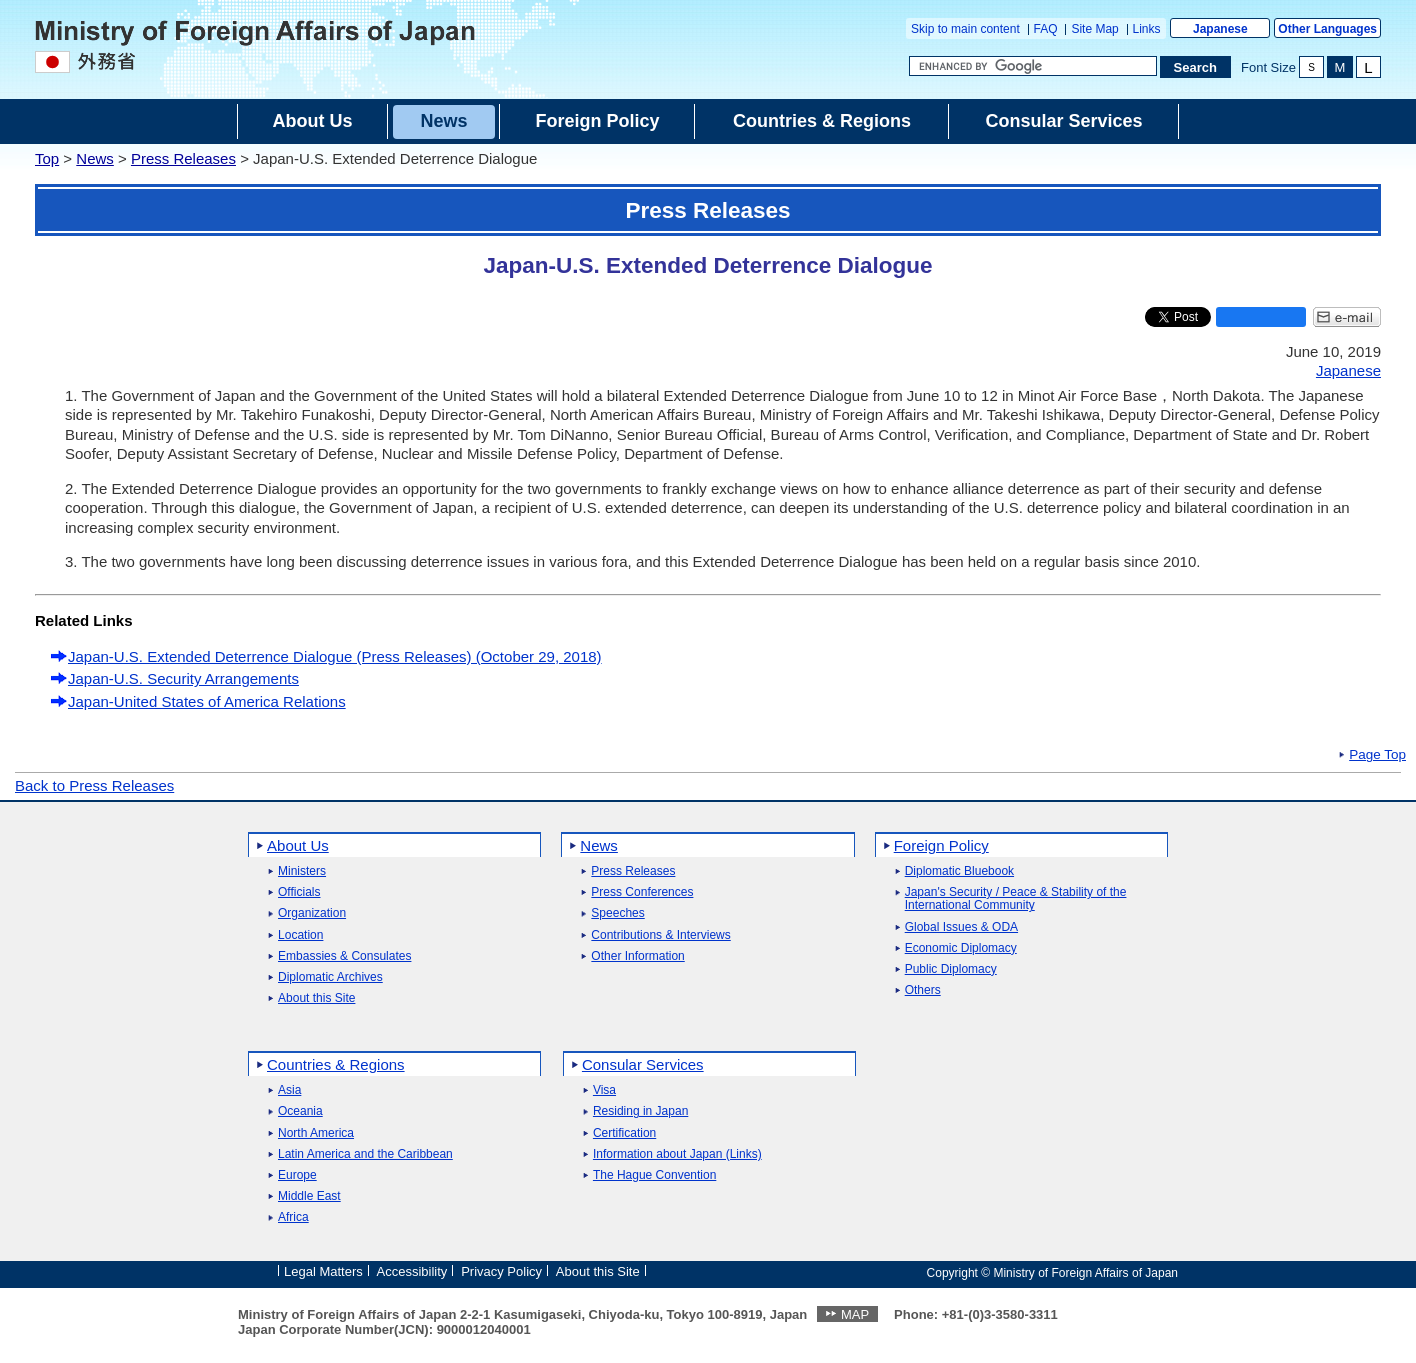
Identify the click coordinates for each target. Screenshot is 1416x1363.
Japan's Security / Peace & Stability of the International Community (1016, 899)
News (95, 158)
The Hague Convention (654, 1175)
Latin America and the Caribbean (365, 1154)
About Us (298, 845)
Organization (312, 913)
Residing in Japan (640, 1111)
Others (923, 990)
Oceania (300, 1111)
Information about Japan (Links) (677, 1154)
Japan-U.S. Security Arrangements (183, 678)
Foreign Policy (941, 845)
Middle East (309, 1196)
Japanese (1220, 29)
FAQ (1046, 29)
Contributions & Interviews (660, 935)
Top (47, 158)
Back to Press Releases (94, 785)
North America (316, 1133)
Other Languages (1327, 29)
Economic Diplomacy (961, 948)
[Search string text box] (1033, 66)
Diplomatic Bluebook (959, 871)
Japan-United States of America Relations (207, 701)
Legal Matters (323, 1271)
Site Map (1094, 29)
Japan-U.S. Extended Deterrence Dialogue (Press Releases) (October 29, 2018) (335, 656)
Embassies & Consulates (344, 956)
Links (1147, 29)
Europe (297, 1175)
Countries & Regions (336, 1064)
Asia (289, 1090)
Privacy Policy (501, 1271)
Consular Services (643, 1064)
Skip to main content (965, 29)
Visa (604, 1090)
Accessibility (412, 1271)
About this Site (316, 998)
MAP (855, 1314)
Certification (624, 1133)
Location (300, 935)
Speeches (617, 913)
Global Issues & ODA (961, 927)
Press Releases (183, 158)
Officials (299, 892)
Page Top (1377, 755)
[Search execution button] (1196, 67)
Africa (293, 1217)
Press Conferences (642, 892)
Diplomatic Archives (330, 977)
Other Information (637, 956)
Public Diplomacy (951, 969)
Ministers (302, 871)
